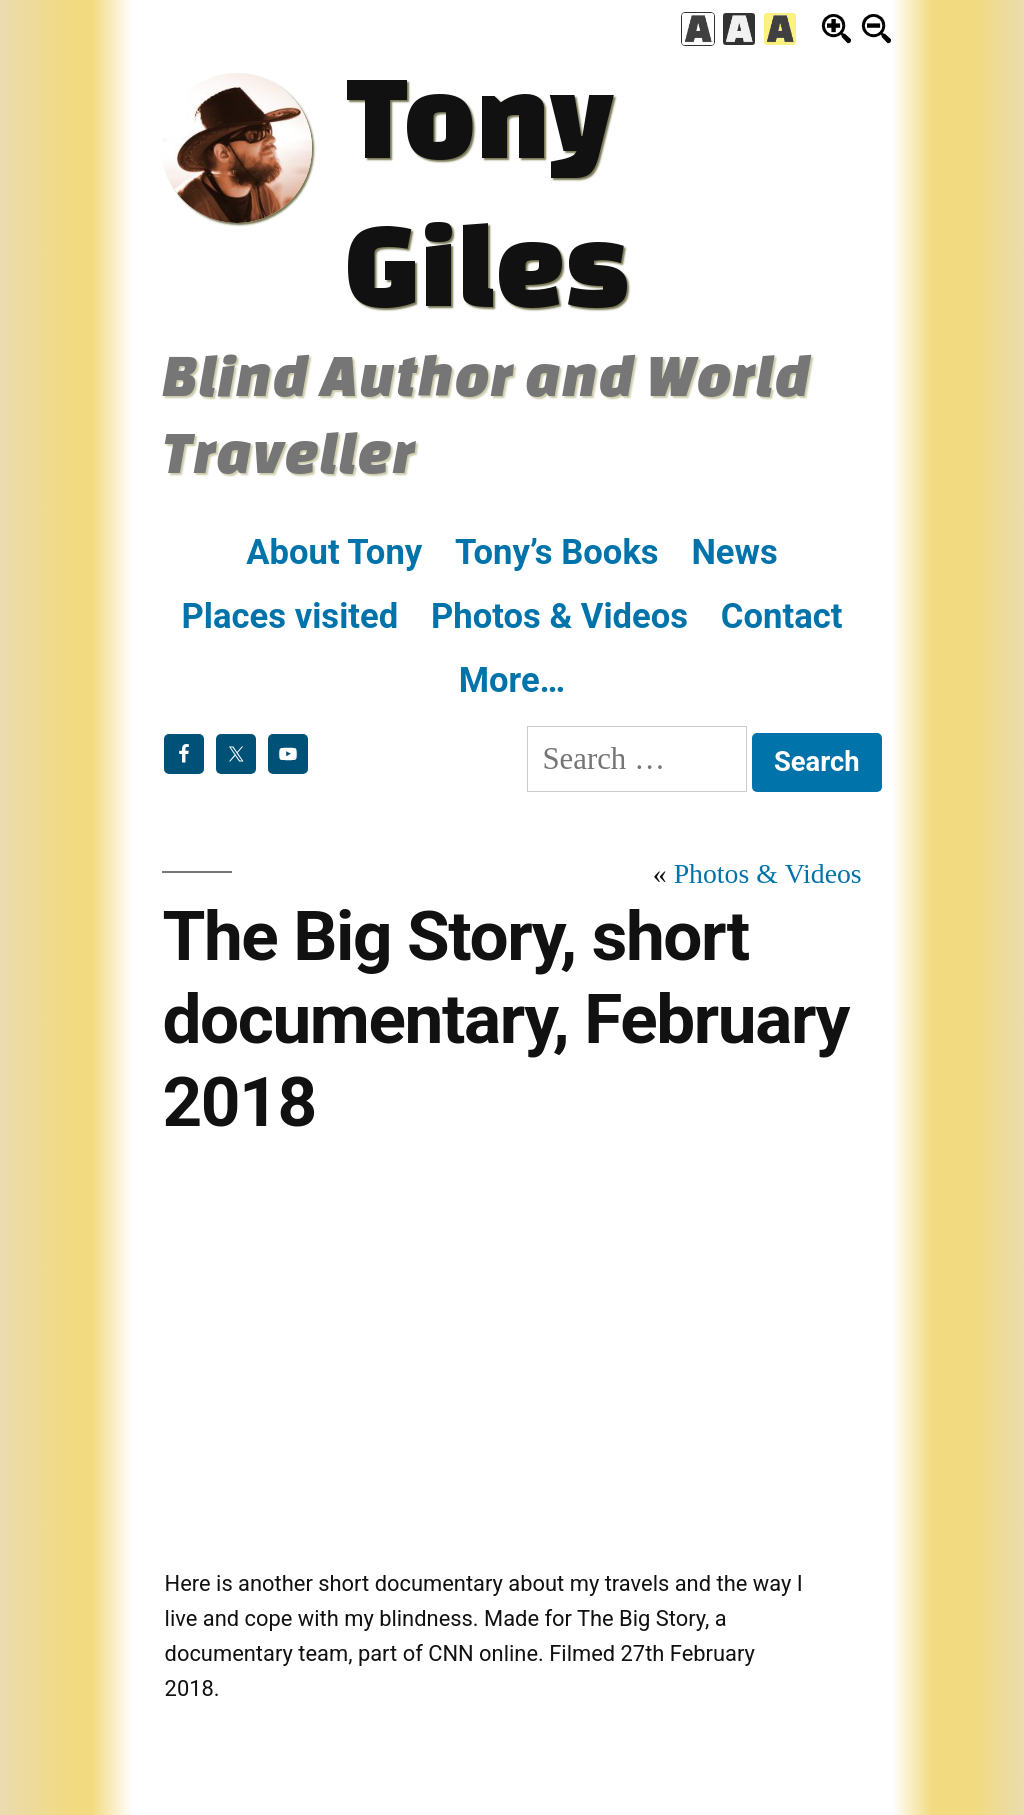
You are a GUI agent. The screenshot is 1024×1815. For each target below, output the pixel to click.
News (734, 552)
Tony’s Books (557, 552)
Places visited (290, 616)
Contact (782, 616)
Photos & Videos (559, 616)
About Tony (334, 552)
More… (512, 680)
